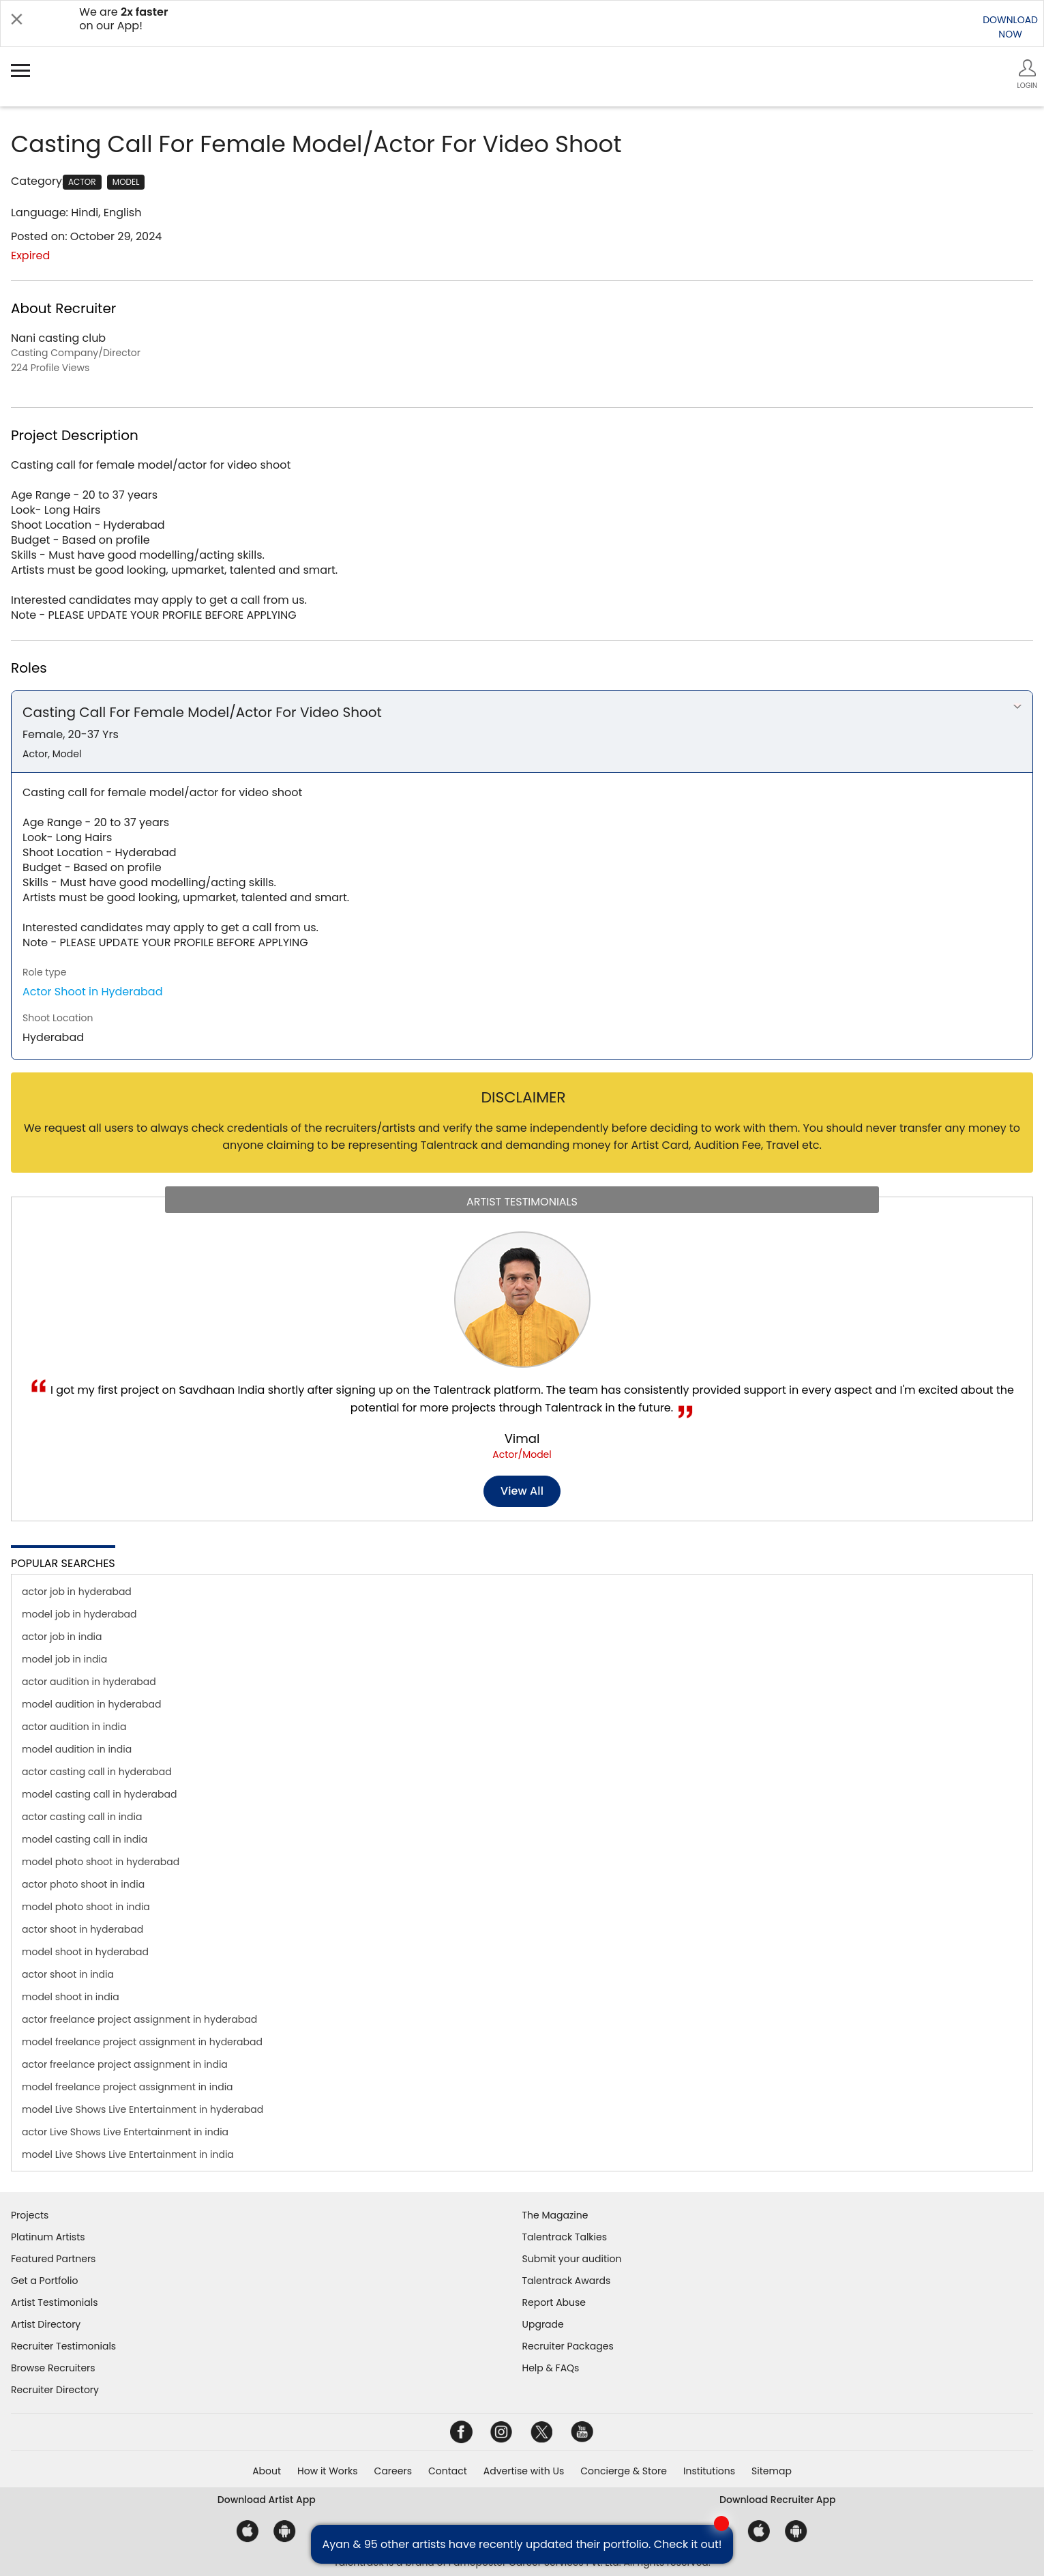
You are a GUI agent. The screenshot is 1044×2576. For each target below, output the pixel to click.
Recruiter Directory (55, 2389)
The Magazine (555, 2215)
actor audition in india (74, 1726)
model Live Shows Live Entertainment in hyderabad (142, 2109)
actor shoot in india (68, 1974)
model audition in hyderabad (91, 1704)
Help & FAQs (551, 2367)
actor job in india (62, 1636)
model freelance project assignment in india (127, 2087)
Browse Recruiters (53, 2367)
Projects (29, 2215)
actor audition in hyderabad (89, 1681)
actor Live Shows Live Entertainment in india (125, 2132)
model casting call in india (84, 1839)
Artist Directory (45, 2324)
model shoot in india (70, 1997)
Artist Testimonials (54, 2302)
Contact (447, 2470)
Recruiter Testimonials (63, 2346)
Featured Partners (53, 2258)
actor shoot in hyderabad (82, 1929)
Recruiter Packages (568, 2346)
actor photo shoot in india (83, 1884)
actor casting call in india (82, 1817)
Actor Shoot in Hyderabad (93, 991)
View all (522, 1491)
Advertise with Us (523, 2470)
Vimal (522, 1438)
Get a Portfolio (44, 2280)
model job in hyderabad (79, 1614)
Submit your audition (572, 2258)
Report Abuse (554, 2302)
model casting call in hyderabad (99, 1794)
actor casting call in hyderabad (97, 1772)
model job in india (64, 1659)
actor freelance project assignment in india (125, 2064)
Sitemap (771, 2470)
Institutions (709, 2470)
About (266, 2470)
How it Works (327, 2470)
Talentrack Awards (566, 2280)
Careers (393, 2470)
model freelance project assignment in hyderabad (142, 2042)
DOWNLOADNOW (1010, 27)
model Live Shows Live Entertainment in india (128, 2154)
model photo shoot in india (86, 1907)
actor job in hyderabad (77, 1591)
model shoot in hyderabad (85, 1952)
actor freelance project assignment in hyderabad (139, 2019)
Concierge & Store (623, 2470)
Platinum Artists (48, 2236)
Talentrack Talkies (564, 2236)
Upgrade (543, 2324)
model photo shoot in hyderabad (100, 1862)
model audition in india (77, 1749)
